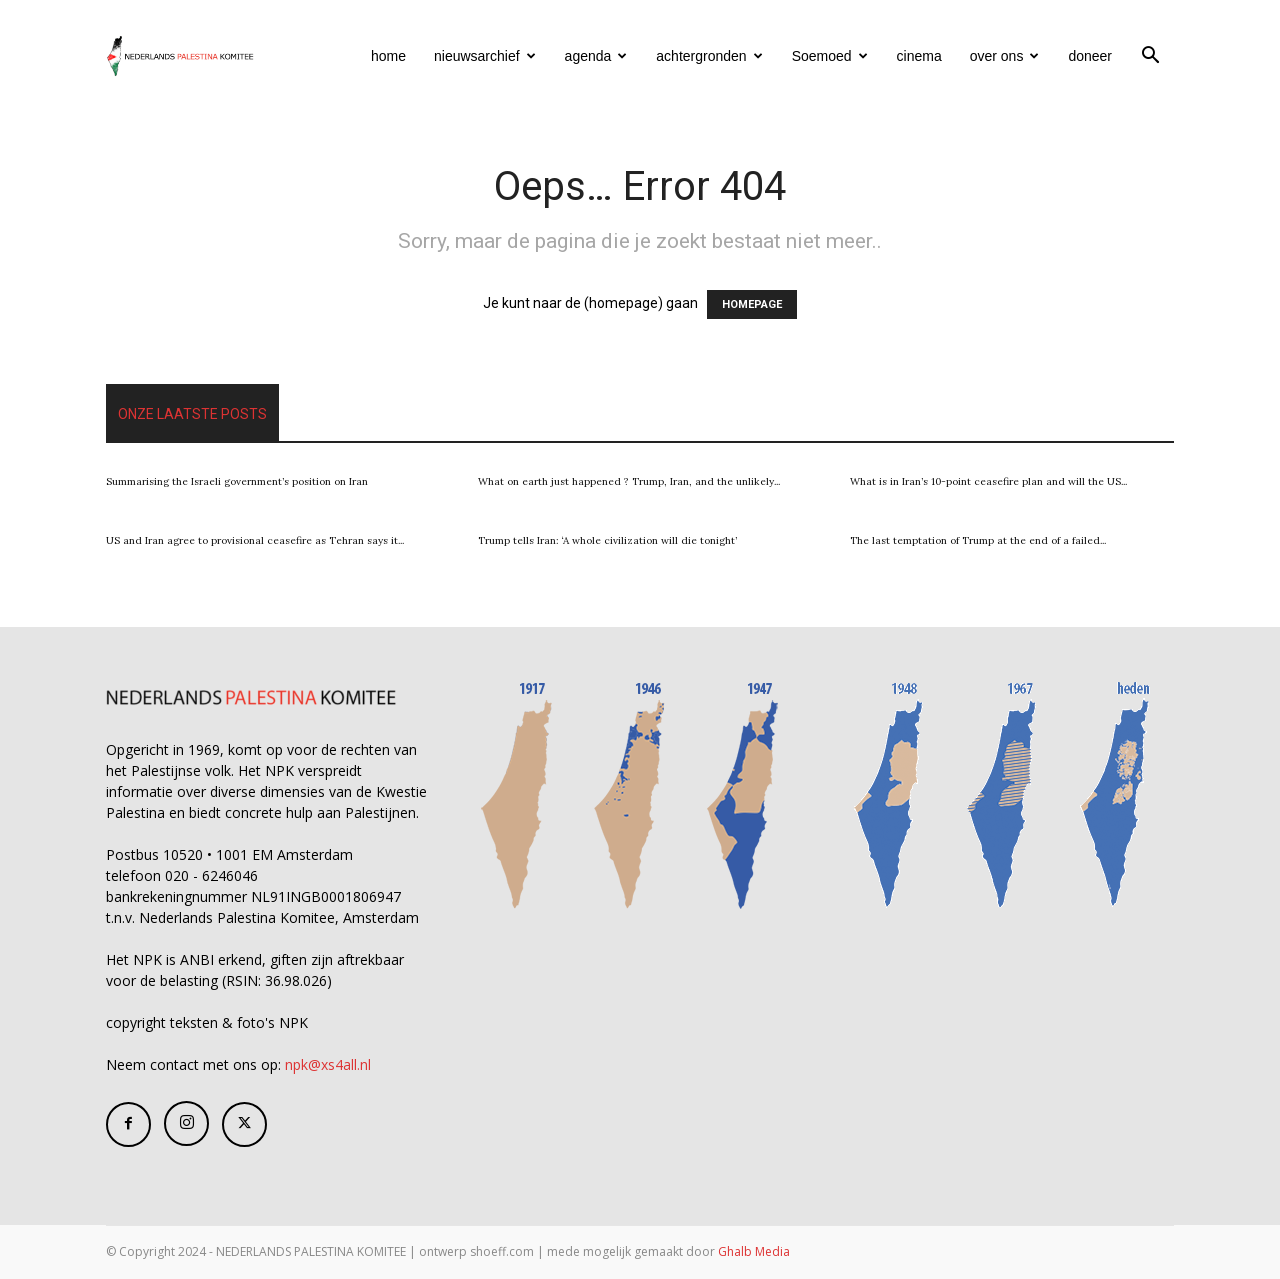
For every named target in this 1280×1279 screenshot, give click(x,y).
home (388, 56)
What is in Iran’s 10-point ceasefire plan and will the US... (988, 481)
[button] (1150, 57)
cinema (919, 56)
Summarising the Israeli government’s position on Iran (237, 481)
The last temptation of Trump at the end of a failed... (978, 540)
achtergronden (709, 56)
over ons (1005, 56)
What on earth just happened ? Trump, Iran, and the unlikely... (629, 481)
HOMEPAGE (752, 304)
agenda (596, 56)
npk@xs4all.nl (328, 1064)
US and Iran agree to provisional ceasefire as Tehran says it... (255, 540)
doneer (1090, 56)
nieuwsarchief (485, 56)
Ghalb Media (754, 1251)
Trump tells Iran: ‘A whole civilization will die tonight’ (607, 540)
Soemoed (830, 56)
